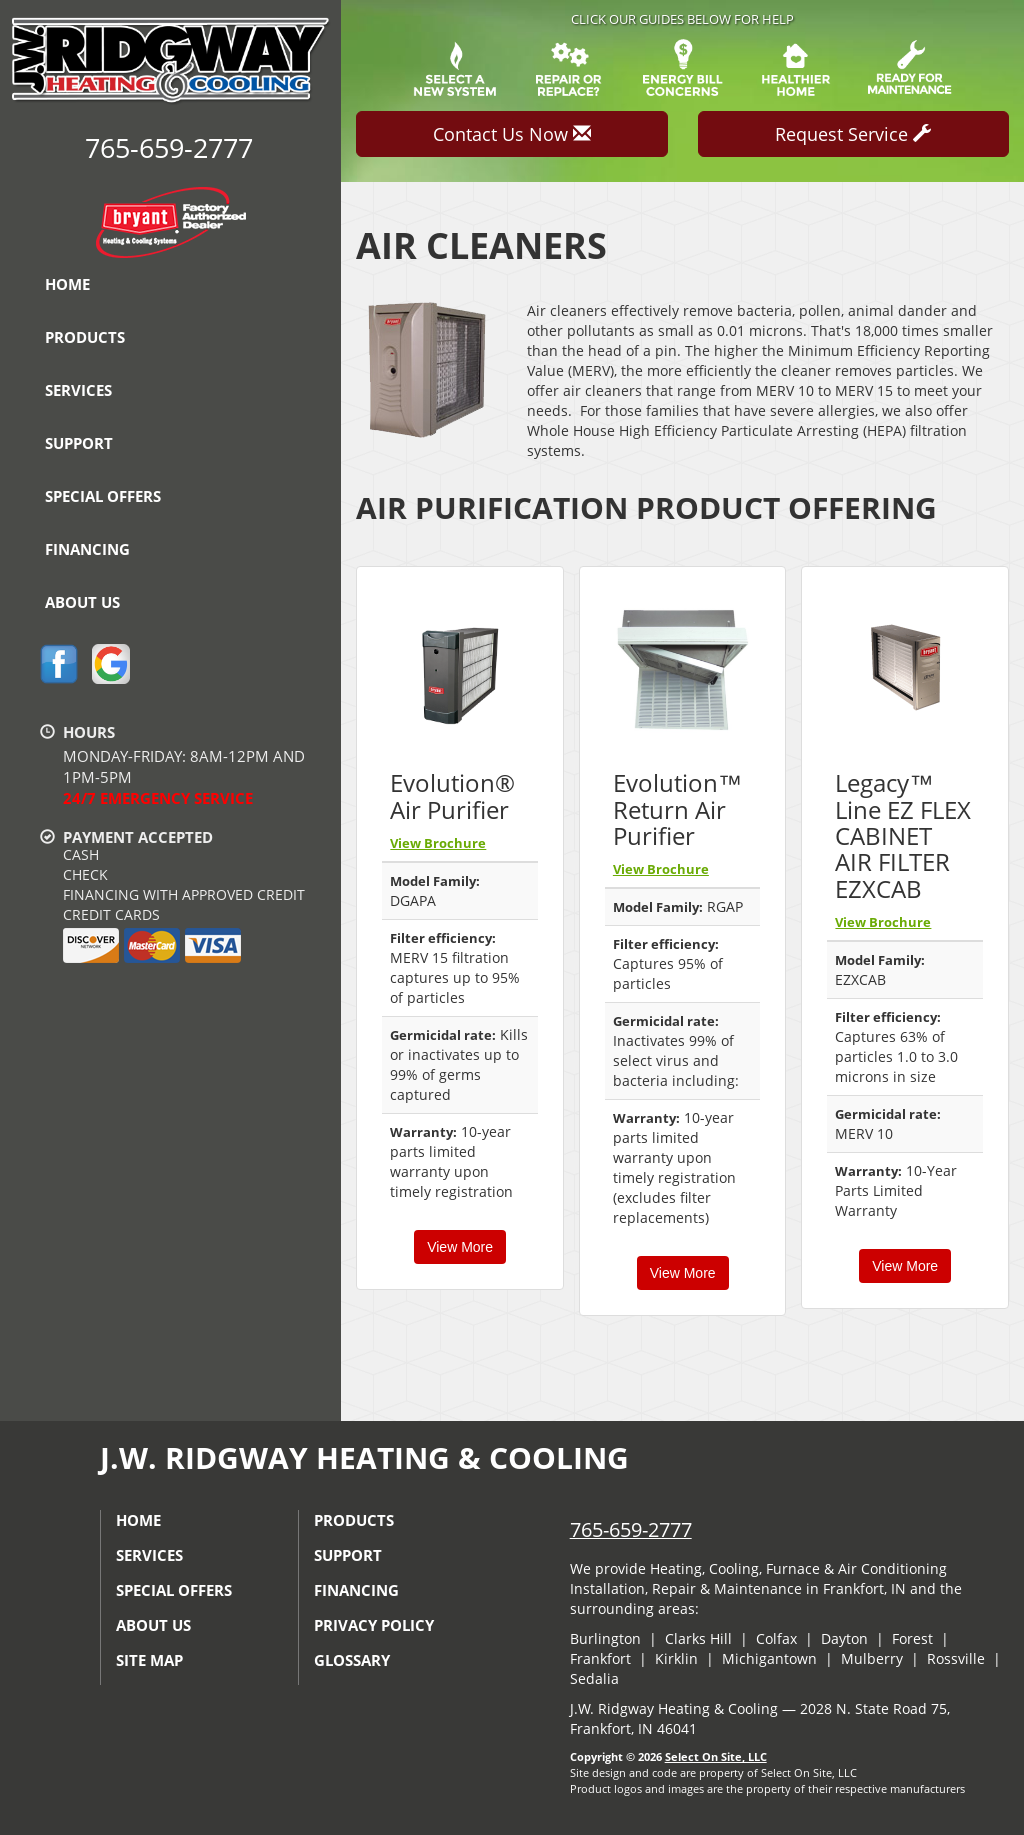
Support (79, 443)
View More (460, 1247)
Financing (87, 549)
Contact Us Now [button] (512, 134)
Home (67, 284)
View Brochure (438, 843)
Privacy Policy (374, 1625)
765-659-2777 (631, 1529)
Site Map (149, 1660)
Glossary (352, 1660)
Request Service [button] (853, 134)
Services (78, 390)
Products (85, 337)
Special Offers (103, 496)
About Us (82, 602)
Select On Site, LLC (716, 1756)
